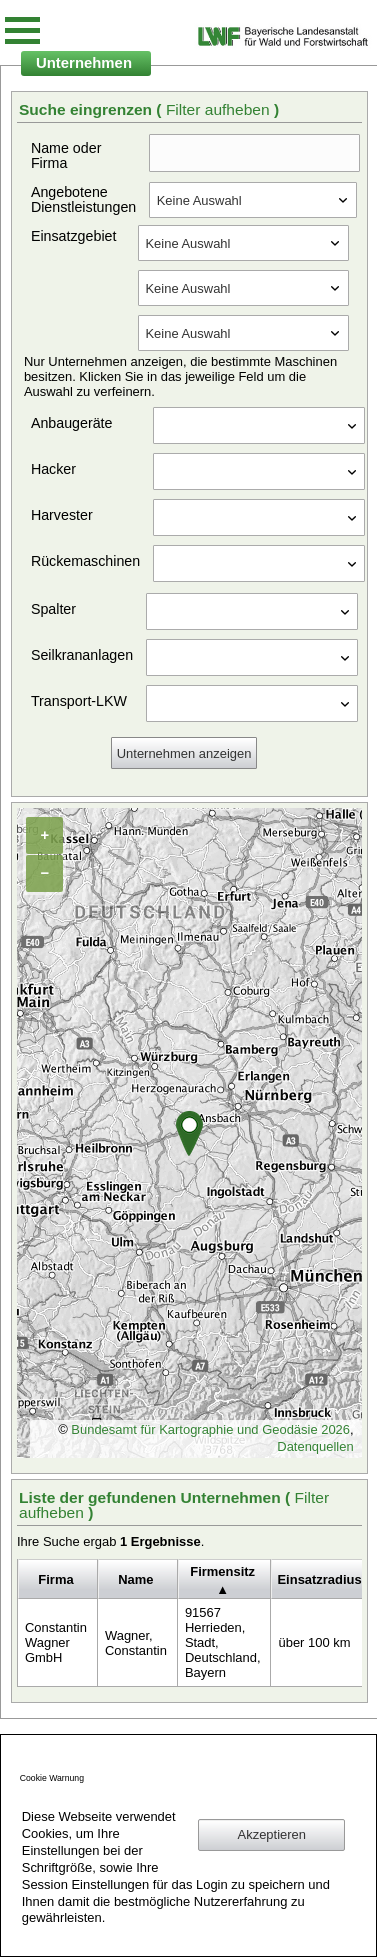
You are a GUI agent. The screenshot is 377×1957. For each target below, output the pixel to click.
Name (135, 1579)
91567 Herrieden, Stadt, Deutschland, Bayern (223, 1642)
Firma (55, 1579)
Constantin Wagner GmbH (56, 1642)
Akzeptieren (272, 1834)
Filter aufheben (220, 109)
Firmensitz (222, 1571)
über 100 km (314, 1642)
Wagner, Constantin (136, 1643)
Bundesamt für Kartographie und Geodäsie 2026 (210, 1429)
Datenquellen (315, 1446)
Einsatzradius (319, 1579)
